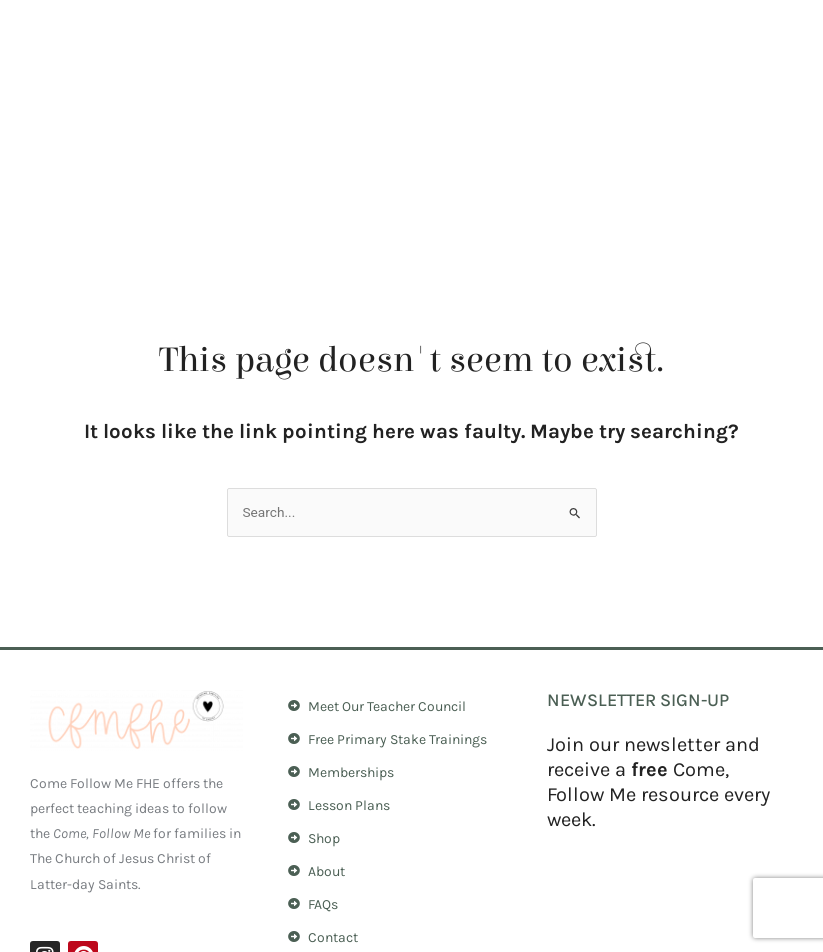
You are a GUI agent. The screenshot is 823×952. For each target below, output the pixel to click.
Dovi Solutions (748, 921)
